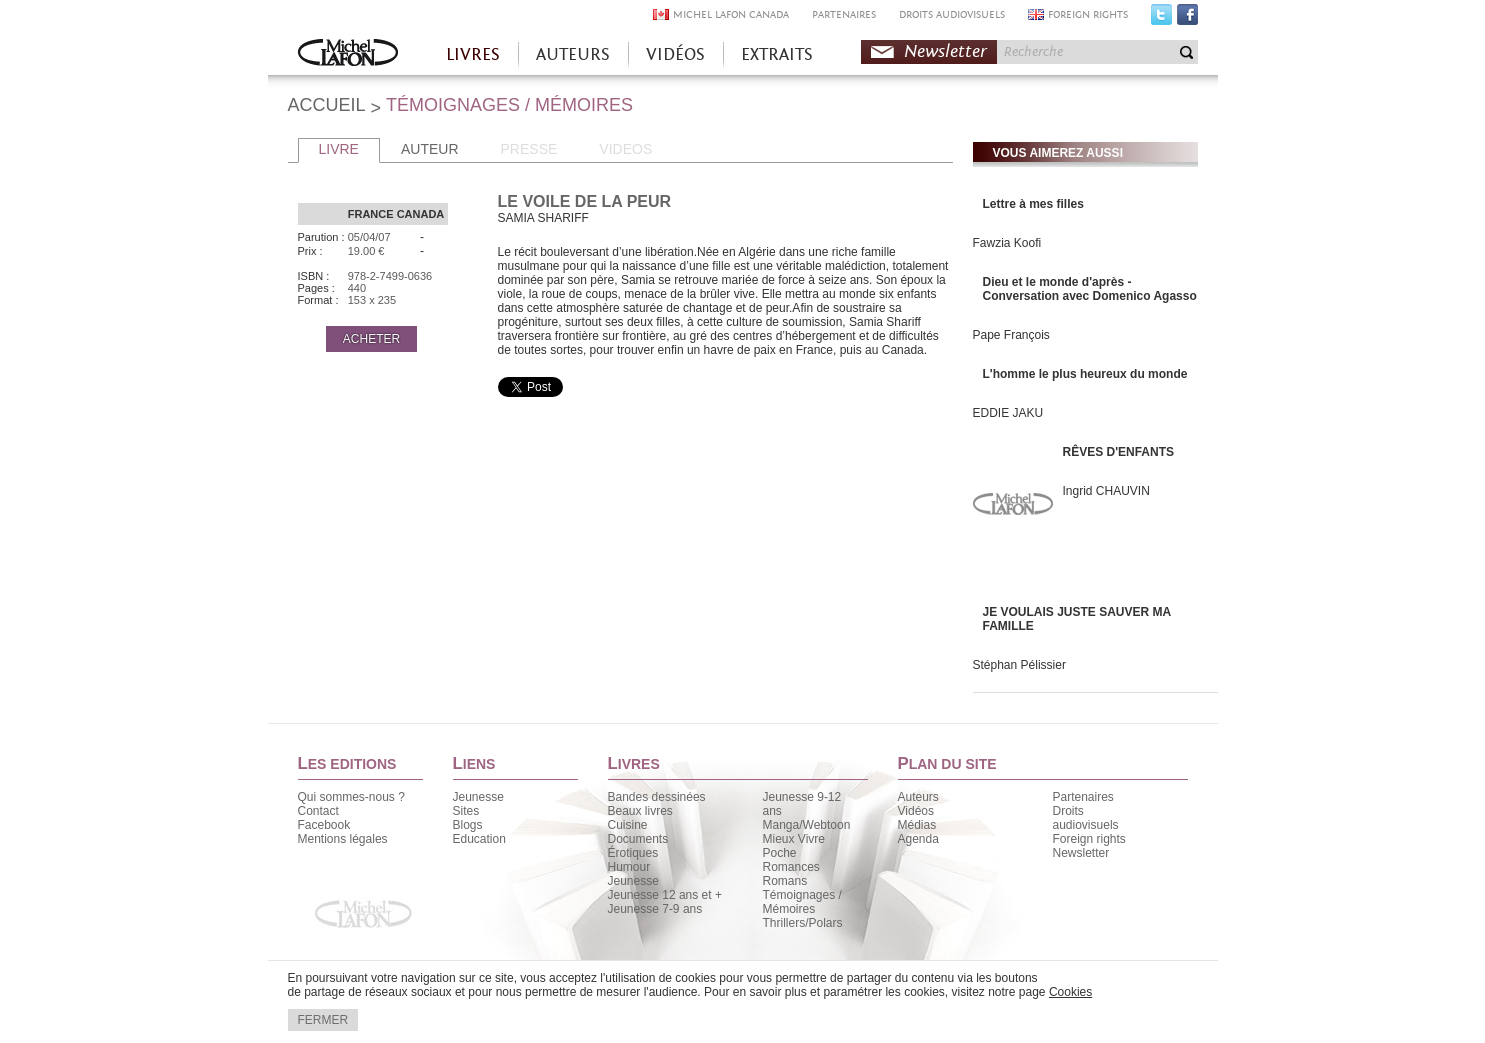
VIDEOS (625, 149)
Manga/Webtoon (807, 825)
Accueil (348, 54)
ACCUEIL (327, 105)
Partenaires (1083, 797)
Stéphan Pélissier (1019, 665)
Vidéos (916, 811)
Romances (791, 867)
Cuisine (628, 825)
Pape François (1011, 335)
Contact (318, 811)
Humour (629, 867)
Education (479, 839)
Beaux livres (640, 811)
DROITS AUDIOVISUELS (952, 14)
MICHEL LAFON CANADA (731, 14)
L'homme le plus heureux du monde (1085, 374)
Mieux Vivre (794, 839)
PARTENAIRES (844, 14)
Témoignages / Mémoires (802, 902)
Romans (785, 881)
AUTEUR (430, 149)
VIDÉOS (675, 54)
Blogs (468, 825)
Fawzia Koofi (1007, 243)
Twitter (1161, 19)
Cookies (1070, 992)
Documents (638, 839)
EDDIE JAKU (1008, 413)
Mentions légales (343, 839)
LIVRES (473, 54)
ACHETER (371, 339)
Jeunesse (478, 797)
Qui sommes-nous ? (351, 797)
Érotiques (633, 853)
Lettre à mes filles (1033, 204)
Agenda (918, 839)
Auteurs (918, 797)
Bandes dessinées (657, 797)
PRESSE (529, 149)
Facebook (1187, 19)
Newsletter (945, 51)
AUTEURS (573, 54)
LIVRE (339, 149)
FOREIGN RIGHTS (1088, 14)
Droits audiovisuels (1086, 818)
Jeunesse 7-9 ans (655, 909)
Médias (917, 825)
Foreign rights (1089, 839)
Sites (466, 811)
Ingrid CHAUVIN (1106, 491)
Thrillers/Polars (803, 923)
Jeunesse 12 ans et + (665, 895)
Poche (780, 853)
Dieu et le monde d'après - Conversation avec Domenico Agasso (1090, 289)
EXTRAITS (777, 54)
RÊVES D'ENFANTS (1119, 452)
